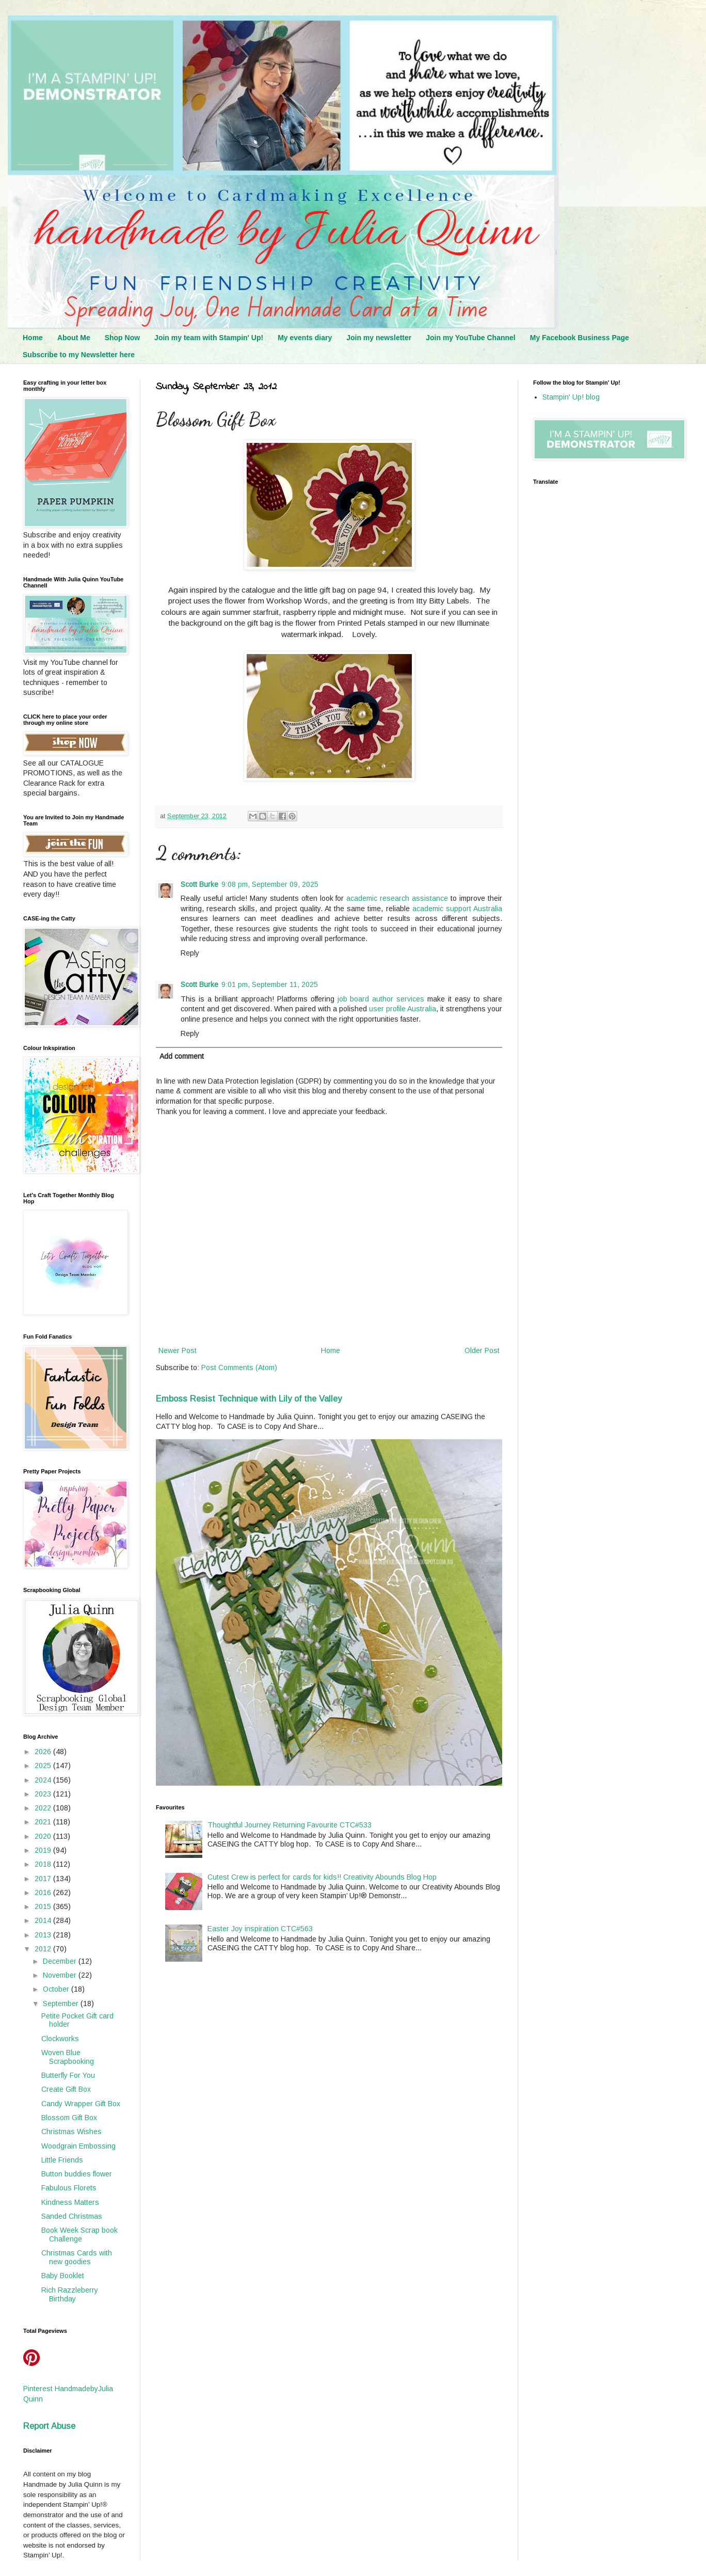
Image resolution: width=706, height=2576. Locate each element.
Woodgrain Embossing (78, 2146)
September (62, 2003)
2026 (44, 1751)
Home (33, 337)
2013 (44, 1935)
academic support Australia (457, 908)
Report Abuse (49, 2425)
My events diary (305, 337)
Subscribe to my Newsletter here (79, 355)
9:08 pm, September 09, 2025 (269, 884)
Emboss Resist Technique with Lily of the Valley (249, 1398)
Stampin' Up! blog (571, 397)
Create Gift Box (66, 2089)
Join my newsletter (378, 337)
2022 (44, 1808)
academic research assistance (397, 898)
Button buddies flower (76, 2174)
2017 (44, 1878)
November (60, 1975)
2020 (44, 1836)
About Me (73, 337)
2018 (44, 1864)
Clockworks (60, 2038)
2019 (44, 1850)
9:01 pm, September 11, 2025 (269, 984)
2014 (44, 1920)
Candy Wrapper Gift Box (80, 2104)
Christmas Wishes (71, 2131)
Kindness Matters (70, 2202)
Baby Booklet (62, 2275)
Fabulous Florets (69, 2188)
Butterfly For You (68, 2075)
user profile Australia (402, 1009)
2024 (44, 1780)
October (57, 1989)
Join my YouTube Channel (470, 337)
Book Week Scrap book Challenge (79, 2234)
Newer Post (177, 1350)
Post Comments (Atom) (239, 1367)
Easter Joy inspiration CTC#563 (260, 1929)
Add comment (181, 1056)
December (60, 1961)
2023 (44, 1794)
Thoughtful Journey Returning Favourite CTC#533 (289, 1825)
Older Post (482, 1350)
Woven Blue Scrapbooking (67, 2056)
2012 (44, 1949)
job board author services (381, 999)
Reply (190, 953)
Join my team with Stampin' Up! (208, 337)
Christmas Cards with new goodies (76, 2257)
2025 (44, 1765)
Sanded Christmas (71, 2216)
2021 (44, 1822)
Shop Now (122, 337)
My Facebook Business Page (579, 337)
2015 (44, 1906)
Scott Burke (199, 884)
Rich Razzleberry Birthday (69, 2294)
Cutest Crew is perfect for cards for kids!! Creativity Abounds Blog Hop (322, 1877)
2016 (44, 1892)
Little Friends (62, 2160)
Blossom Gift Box (69, 2117)
